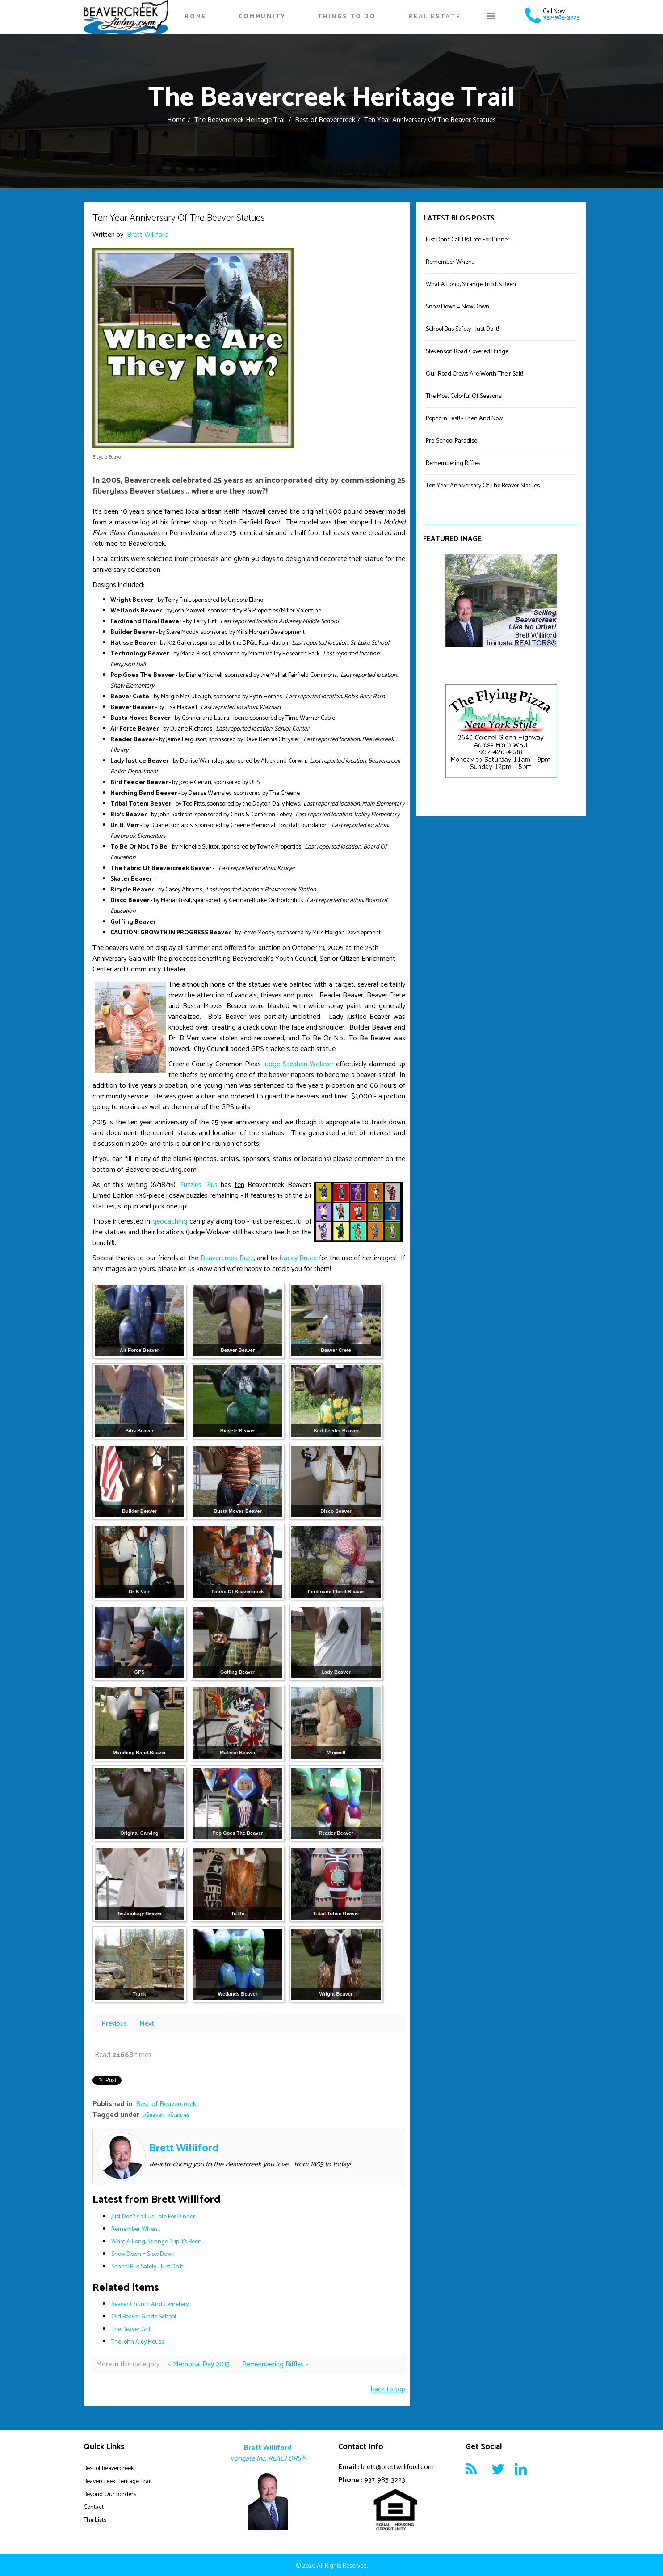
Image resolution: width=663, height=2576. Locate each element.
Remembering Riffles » (275, 2364)
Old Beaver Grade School (143, 2317)
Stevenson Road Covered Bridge (467, 351)
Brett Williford (147, 235)
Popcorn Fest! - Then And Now (464, 419)
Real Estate (434, 17)
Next (146, 2024)
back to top (388, 2389)
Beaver (155, 2115)
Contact (94, 2507)
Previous (115, 2024)
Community (262, 17)
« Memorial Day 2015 (199, 2364)
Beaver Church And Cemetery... (151, 2304)
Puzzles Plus (198, 1185)
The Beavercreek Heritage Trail (240, 120)
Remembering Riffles (453, 463)
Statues (179, 2115)
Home (195, 17)
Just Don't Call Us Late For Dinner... (154, 2217)
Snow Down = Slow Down (143, 2254)
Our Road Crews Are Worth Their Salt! (474, 374)
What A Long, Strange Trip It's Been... (157, 2242)
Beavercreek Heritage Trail (117, 2481)
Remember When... (135, 2229)
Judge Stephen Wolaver (298, 1064)
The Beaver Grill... (132, 2329)
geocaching (169, 1222)
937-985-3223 (561, 18)
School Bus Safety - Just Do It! (147, 2267)
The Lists (95, 2520)
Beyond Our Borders (110, 2494)
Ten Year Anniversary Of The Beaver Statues (483, 486)
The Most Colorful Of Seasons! (464, 396)
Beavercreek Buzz (227, 1258)
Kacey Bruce (298, 1258)
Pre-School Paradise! (452, 441)
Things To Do (347, 17)
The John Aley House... (139, 2342)
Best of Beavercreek (325, 120)
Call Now (554, 11)
